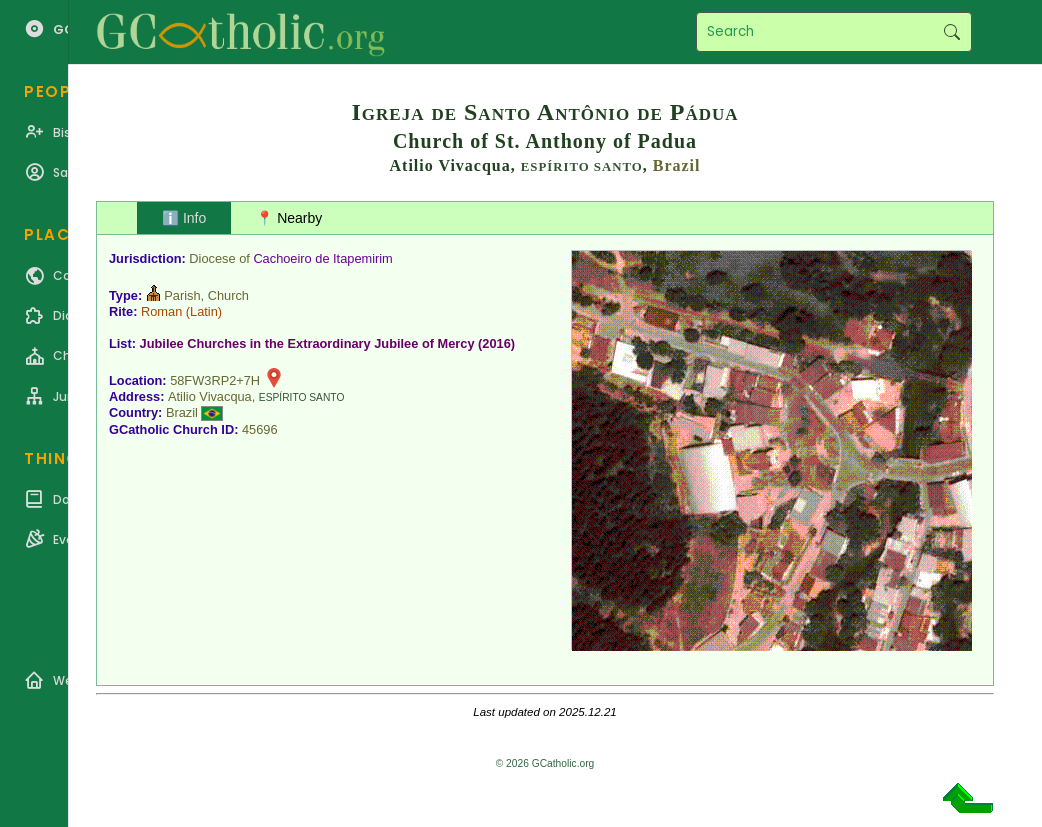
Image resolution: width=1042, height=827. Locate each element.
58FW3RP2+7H (215, 380)
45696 (260, 429)
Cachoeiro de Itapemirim (322, 258)
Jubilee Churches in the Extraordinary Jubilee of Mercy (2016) (328, 343)
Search (951, 32)
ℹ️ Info (184, 218)
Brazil (677, 165)
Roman (161, 311)
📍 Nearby (289, 218)
